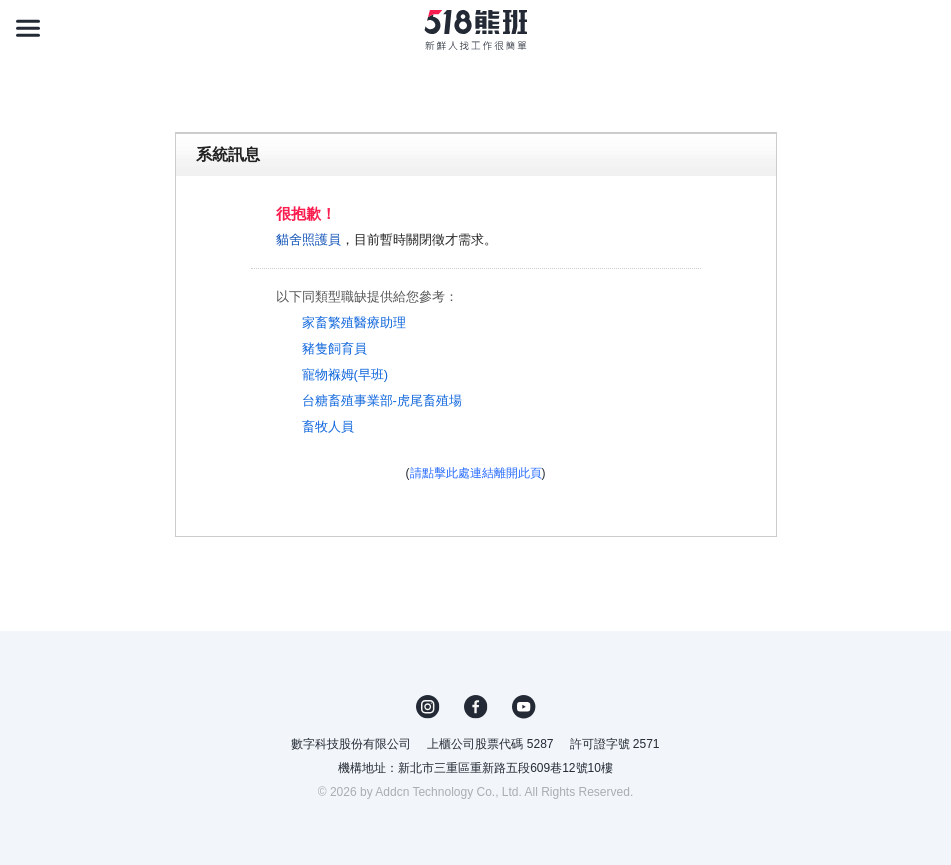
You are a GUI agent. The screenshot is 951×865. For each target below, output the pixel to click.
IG (428, 707)
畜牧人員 (328, 426)
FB (476, 707)
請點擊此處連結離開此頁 (476, 473)
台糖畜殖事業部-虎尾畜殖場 (382, 400)
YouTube (524, 707)
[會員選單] (923, 28)
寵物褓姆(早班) (345, 374)
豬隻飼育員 (334, 348)
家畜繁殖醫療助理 (354, 322)
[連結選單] (28, 28)
